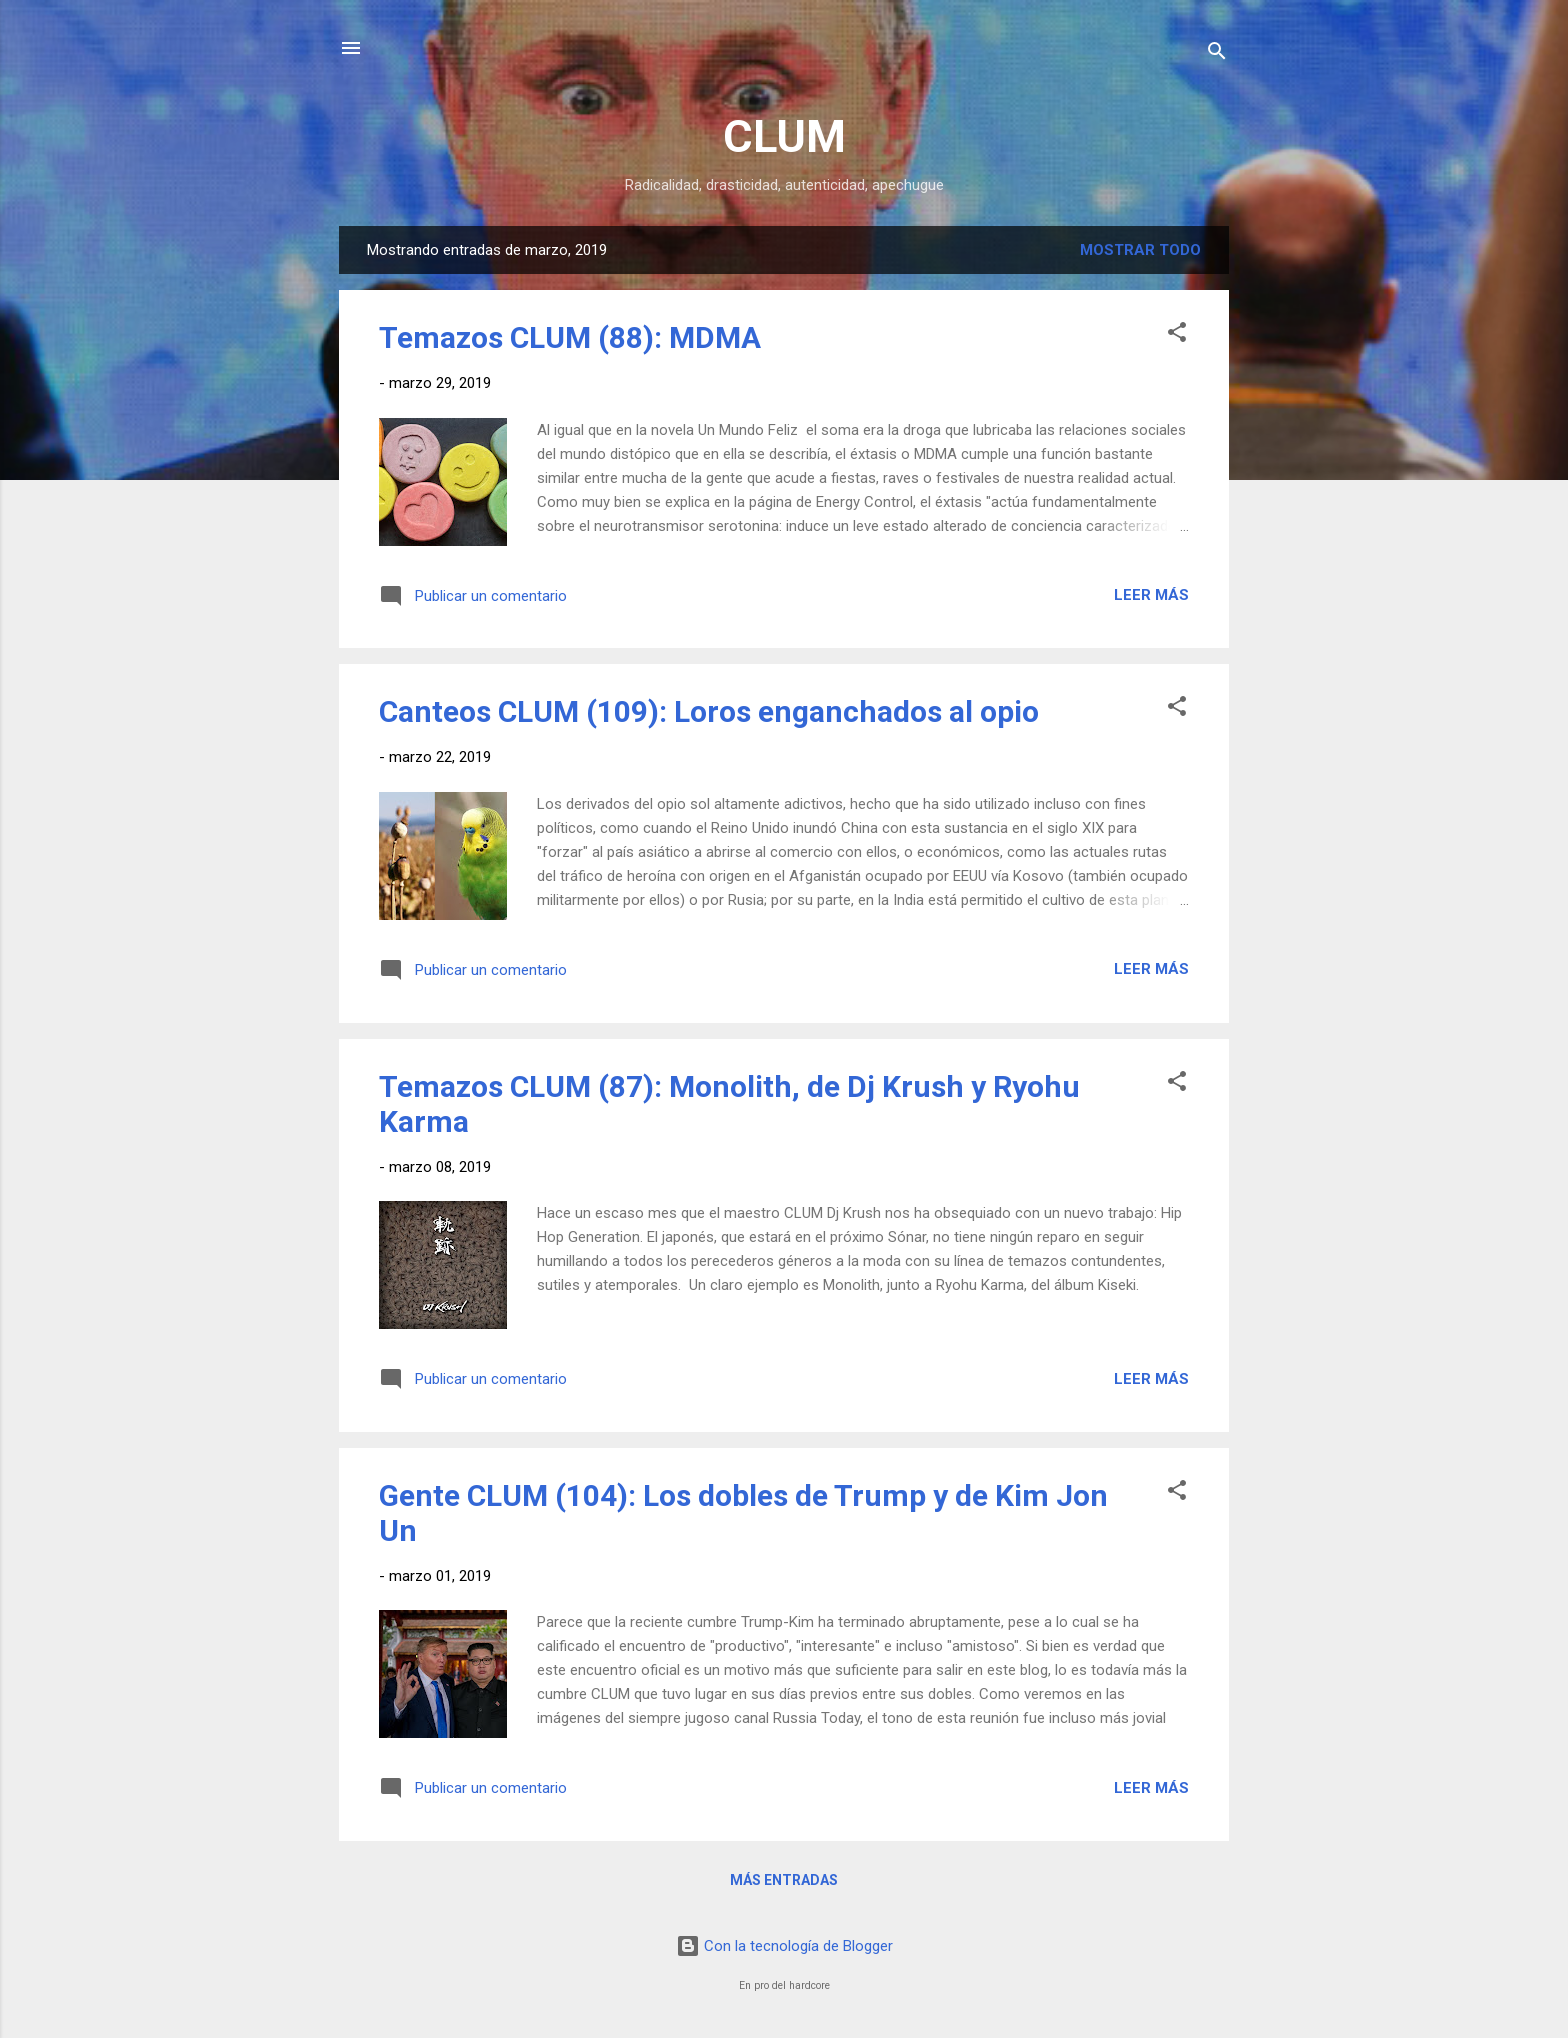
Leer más (1151, 595)
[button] (1177, 335)
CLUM (784, 136)
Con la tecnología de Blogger (784, 1946)
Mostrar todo (1140, 250)
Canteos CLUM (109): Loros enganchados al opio (709, 711)
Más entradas (784, 1880)
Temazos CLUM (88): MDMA (570, 337)
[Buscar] (1217, 54)
